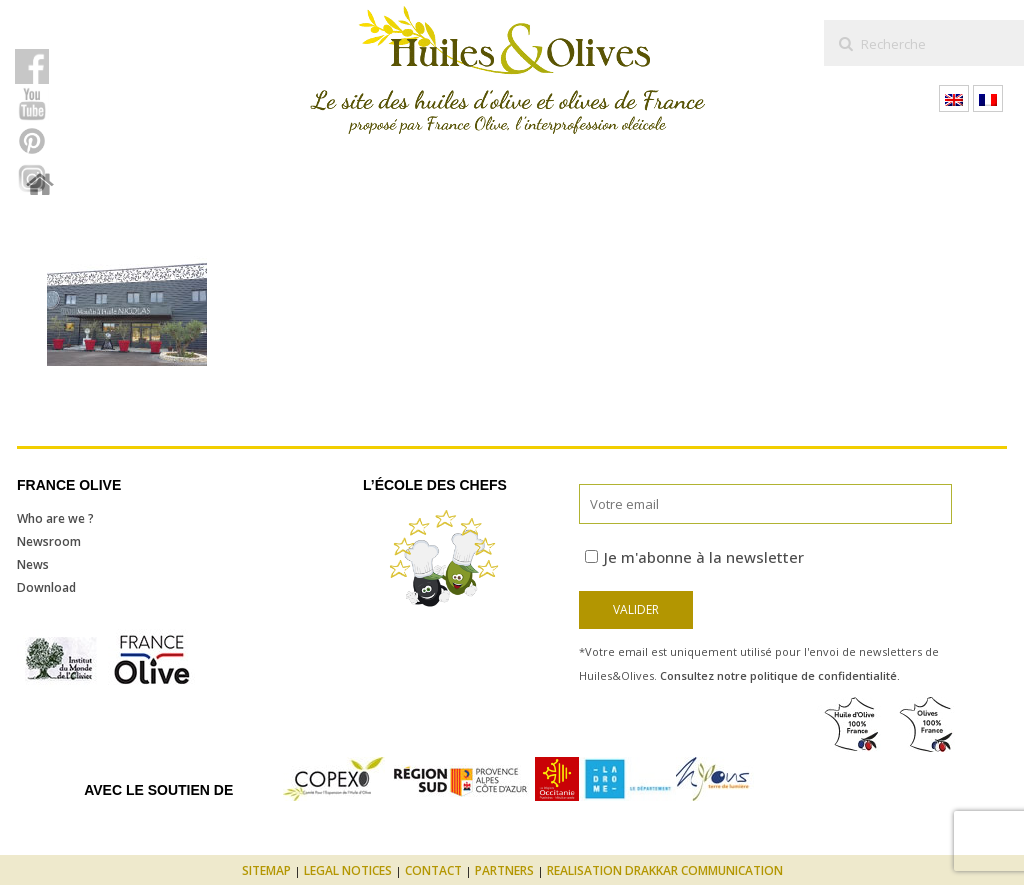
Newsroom (49, 541)
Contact (433, 870)
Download (46, 587)
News (33, 564)
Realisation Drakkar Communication (665, 870)
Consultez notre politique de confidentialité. (780, 675)
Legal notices (348, 870)
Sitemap (266, 870)
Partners (504, 870)
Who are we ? (55, 518)
